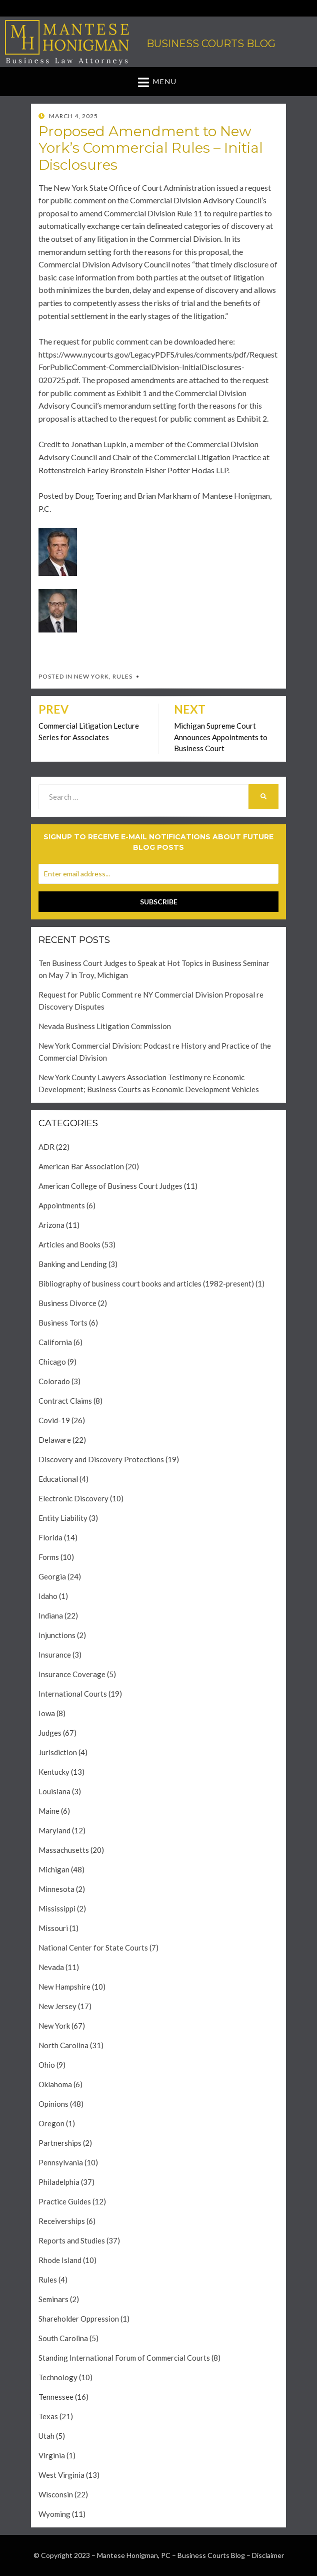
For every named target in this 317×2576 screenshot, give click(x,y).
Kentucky (54, 1771)
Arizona (51, 1224)
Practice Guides (64, 2201)
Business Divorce (67, 1303)
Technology (58, 2377)
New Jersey (57, 2006)
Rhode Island (60, 2260)
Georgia (52, 1576)
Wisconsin (55, 2494)
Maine (49, 1810)
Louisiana (54, 1791)
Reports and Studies (71, 2240)
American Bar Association (81, 1166)
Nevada (51, 1967)
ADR (46, 1146)
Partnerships (60, 2142)
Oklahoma (55, 2084)
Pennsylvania (60, 2162)
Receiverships (61, 2220)
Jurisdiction (57, 1752)
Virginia (51, 2455)
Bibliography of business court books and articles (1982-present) (146, 1283)
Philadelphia (59, 2181)
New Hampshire (64, 1986)
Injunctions (57, 1635)
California (55, 1342)
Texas (48, 2416)
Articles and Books (69, 1244)
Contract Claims (65, 1400)
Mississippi (57, 1908)
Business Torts (63, 1322)
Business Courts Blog (211, 44)
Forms (48, 1556)
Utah (46, 2435)
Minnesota (56, 1888)
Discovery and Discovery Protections (101, 1459)
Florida (50, 1537)
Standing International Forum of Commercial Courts (124, 2357)
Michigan (54, 1869)
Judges (50, 1732)
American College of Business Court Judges (110, 1185)
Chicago (52, 1361)
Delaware (54, 1439)
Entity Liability (63, 1517)
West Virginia (61, 2474)
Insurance (54, 1654)
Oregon (51, 2123)
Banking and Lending (72, 1263)
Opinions (53, 2103)
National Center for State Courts (93, 1947)
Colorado (54, 1381)
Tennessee (56, 2396)
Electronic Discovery (73, 1498)
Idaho (48, 1595)
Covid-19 (54, 1420)
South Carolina (63, 2338)
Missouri (53, 1928)
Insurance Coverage (72, 1674)
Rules (122, 676)
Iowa (46, 1713)
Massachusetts (63, 1849)
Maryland (54, 1830)
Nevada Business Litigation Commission (104, 1026)
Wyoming (54, 2513)
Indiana (50, 1615)
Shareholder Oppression (78, 2318)
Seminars (53, 2299)
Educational (58, 1478)
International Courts (72, 1693)
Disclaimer (268, 2555)
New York (91, 676)
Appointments (61, 1205)
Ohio (46, 2064)
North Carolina (63, 2045)
